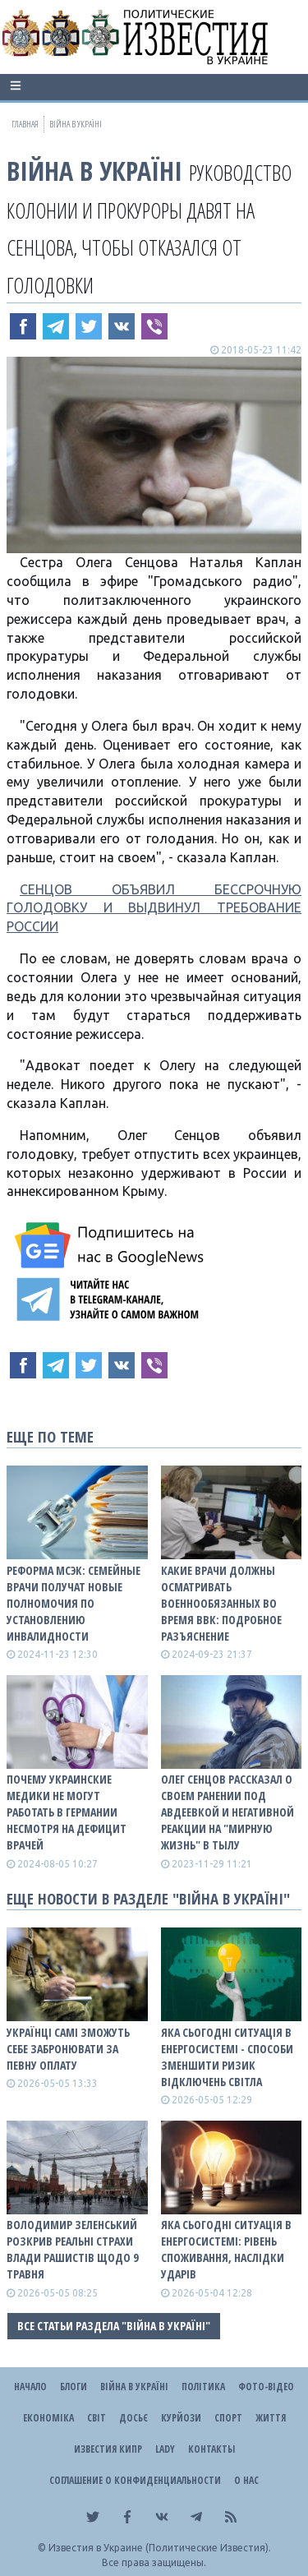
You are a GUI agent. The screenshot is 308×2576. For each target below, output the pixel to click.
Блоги (73, 2387)
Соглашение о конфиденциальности (135, 2480)
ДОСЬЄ (133, 2418)
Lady (165, 2449)
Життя (270, 2418)
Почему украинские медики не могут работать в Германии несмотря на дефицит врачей (66, 1812)
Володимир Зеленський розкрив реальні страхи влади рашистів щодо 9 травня (72, 2249)
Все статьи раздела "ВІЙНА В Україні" (113, 2326)
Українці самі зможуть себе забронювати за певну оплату (68, 2048)
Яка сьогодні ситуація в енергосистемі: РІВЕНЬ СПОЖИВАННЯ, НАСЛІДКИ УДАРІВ (226, 2249)
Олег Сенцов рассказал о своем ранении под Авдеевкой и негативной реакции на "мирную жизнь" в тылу (227, 1812)
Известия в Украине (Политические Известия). (159, 2547)
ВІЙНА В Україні (94, 170)
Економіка (48, 2418)
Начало (30, 2387)
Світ (96, 2418)
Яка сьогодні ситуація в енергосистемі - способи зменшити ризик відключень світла (227, 2056)
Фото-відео (266, 2387)
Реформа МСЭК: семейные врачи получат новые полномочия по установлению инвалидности (73, 1603)
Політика (203, 2387)
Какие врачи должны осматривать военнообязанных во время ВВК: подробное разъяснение (221, 1603)
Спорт (228, 2418)
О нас (246, 2480)
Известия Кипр (108, 2449)
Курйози (181, 2418)
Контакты (211, 2449)
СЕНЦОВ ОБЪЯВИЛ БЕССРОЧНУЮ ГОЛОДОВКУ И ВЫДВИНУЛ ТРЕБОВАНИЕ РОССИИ (154, 908)
